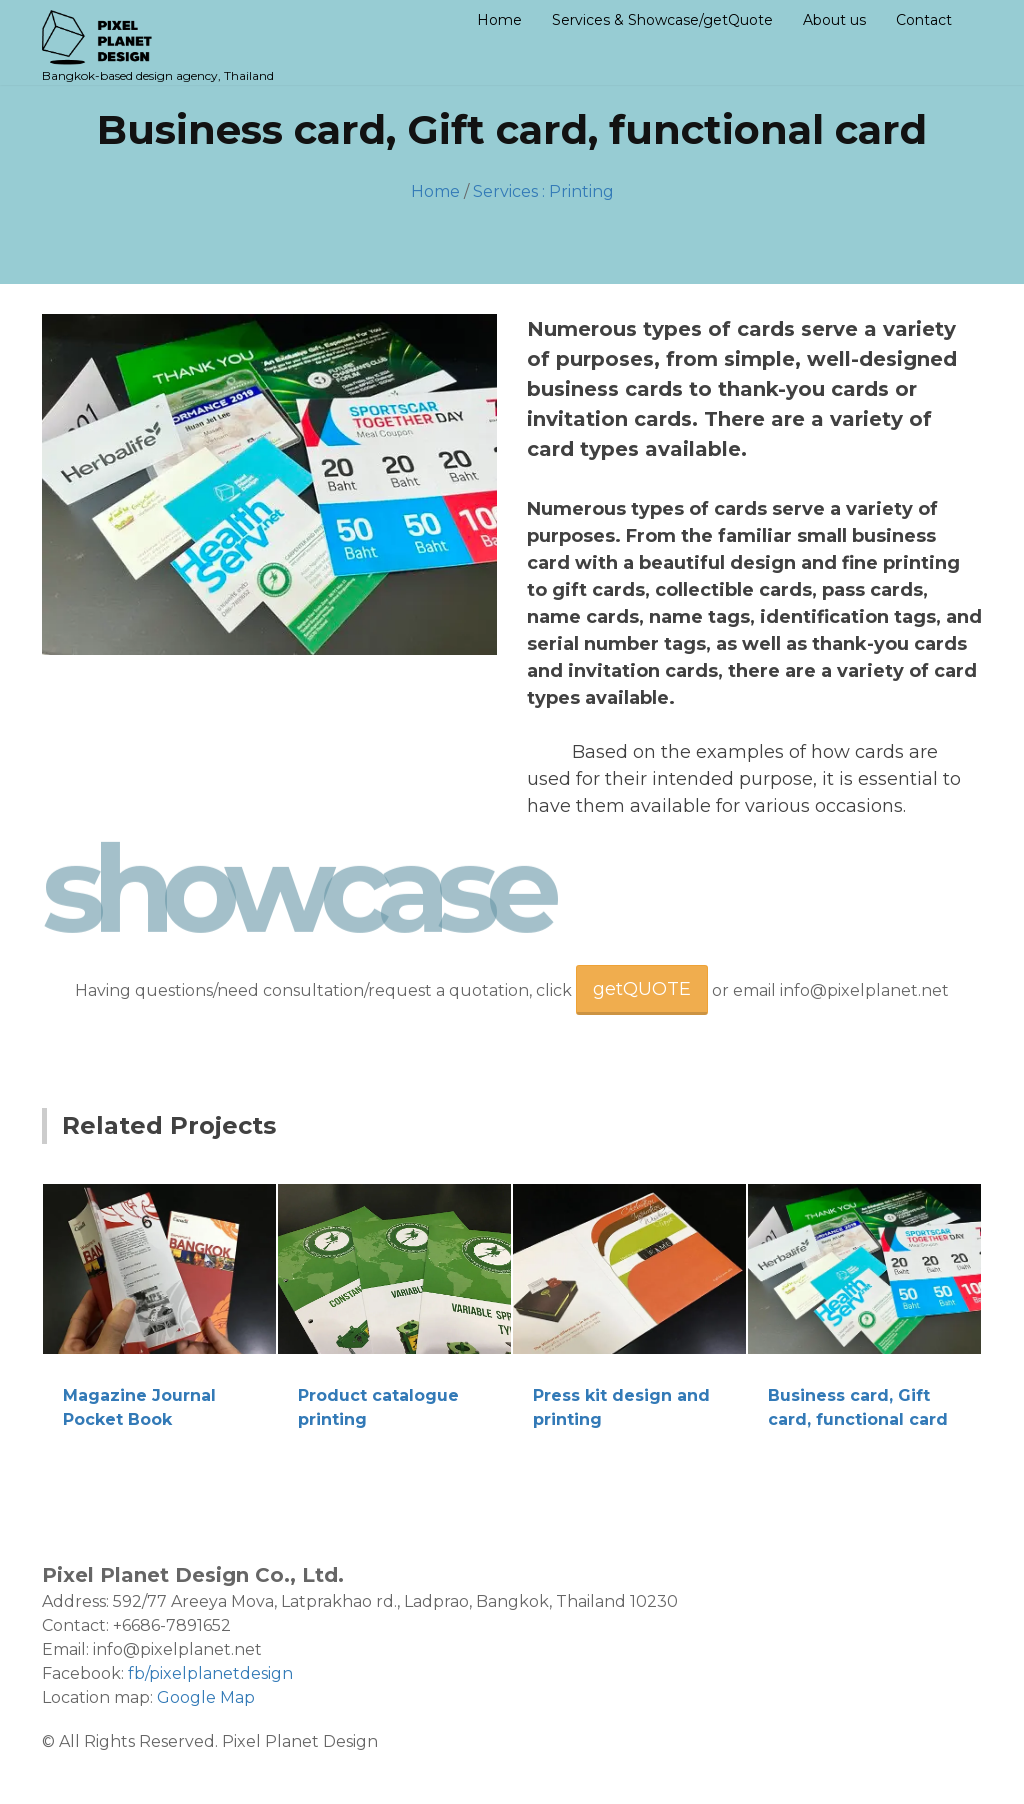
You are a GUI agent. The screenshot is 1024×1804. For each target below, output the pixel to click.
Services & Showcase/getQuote (662, 20)
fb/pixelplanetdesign (210, 1673)
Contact (924, 20)
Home (499, 20)
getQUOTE (642, 989)
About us (834, 20)
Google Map (206, 1697)
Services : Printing (543, 191)
